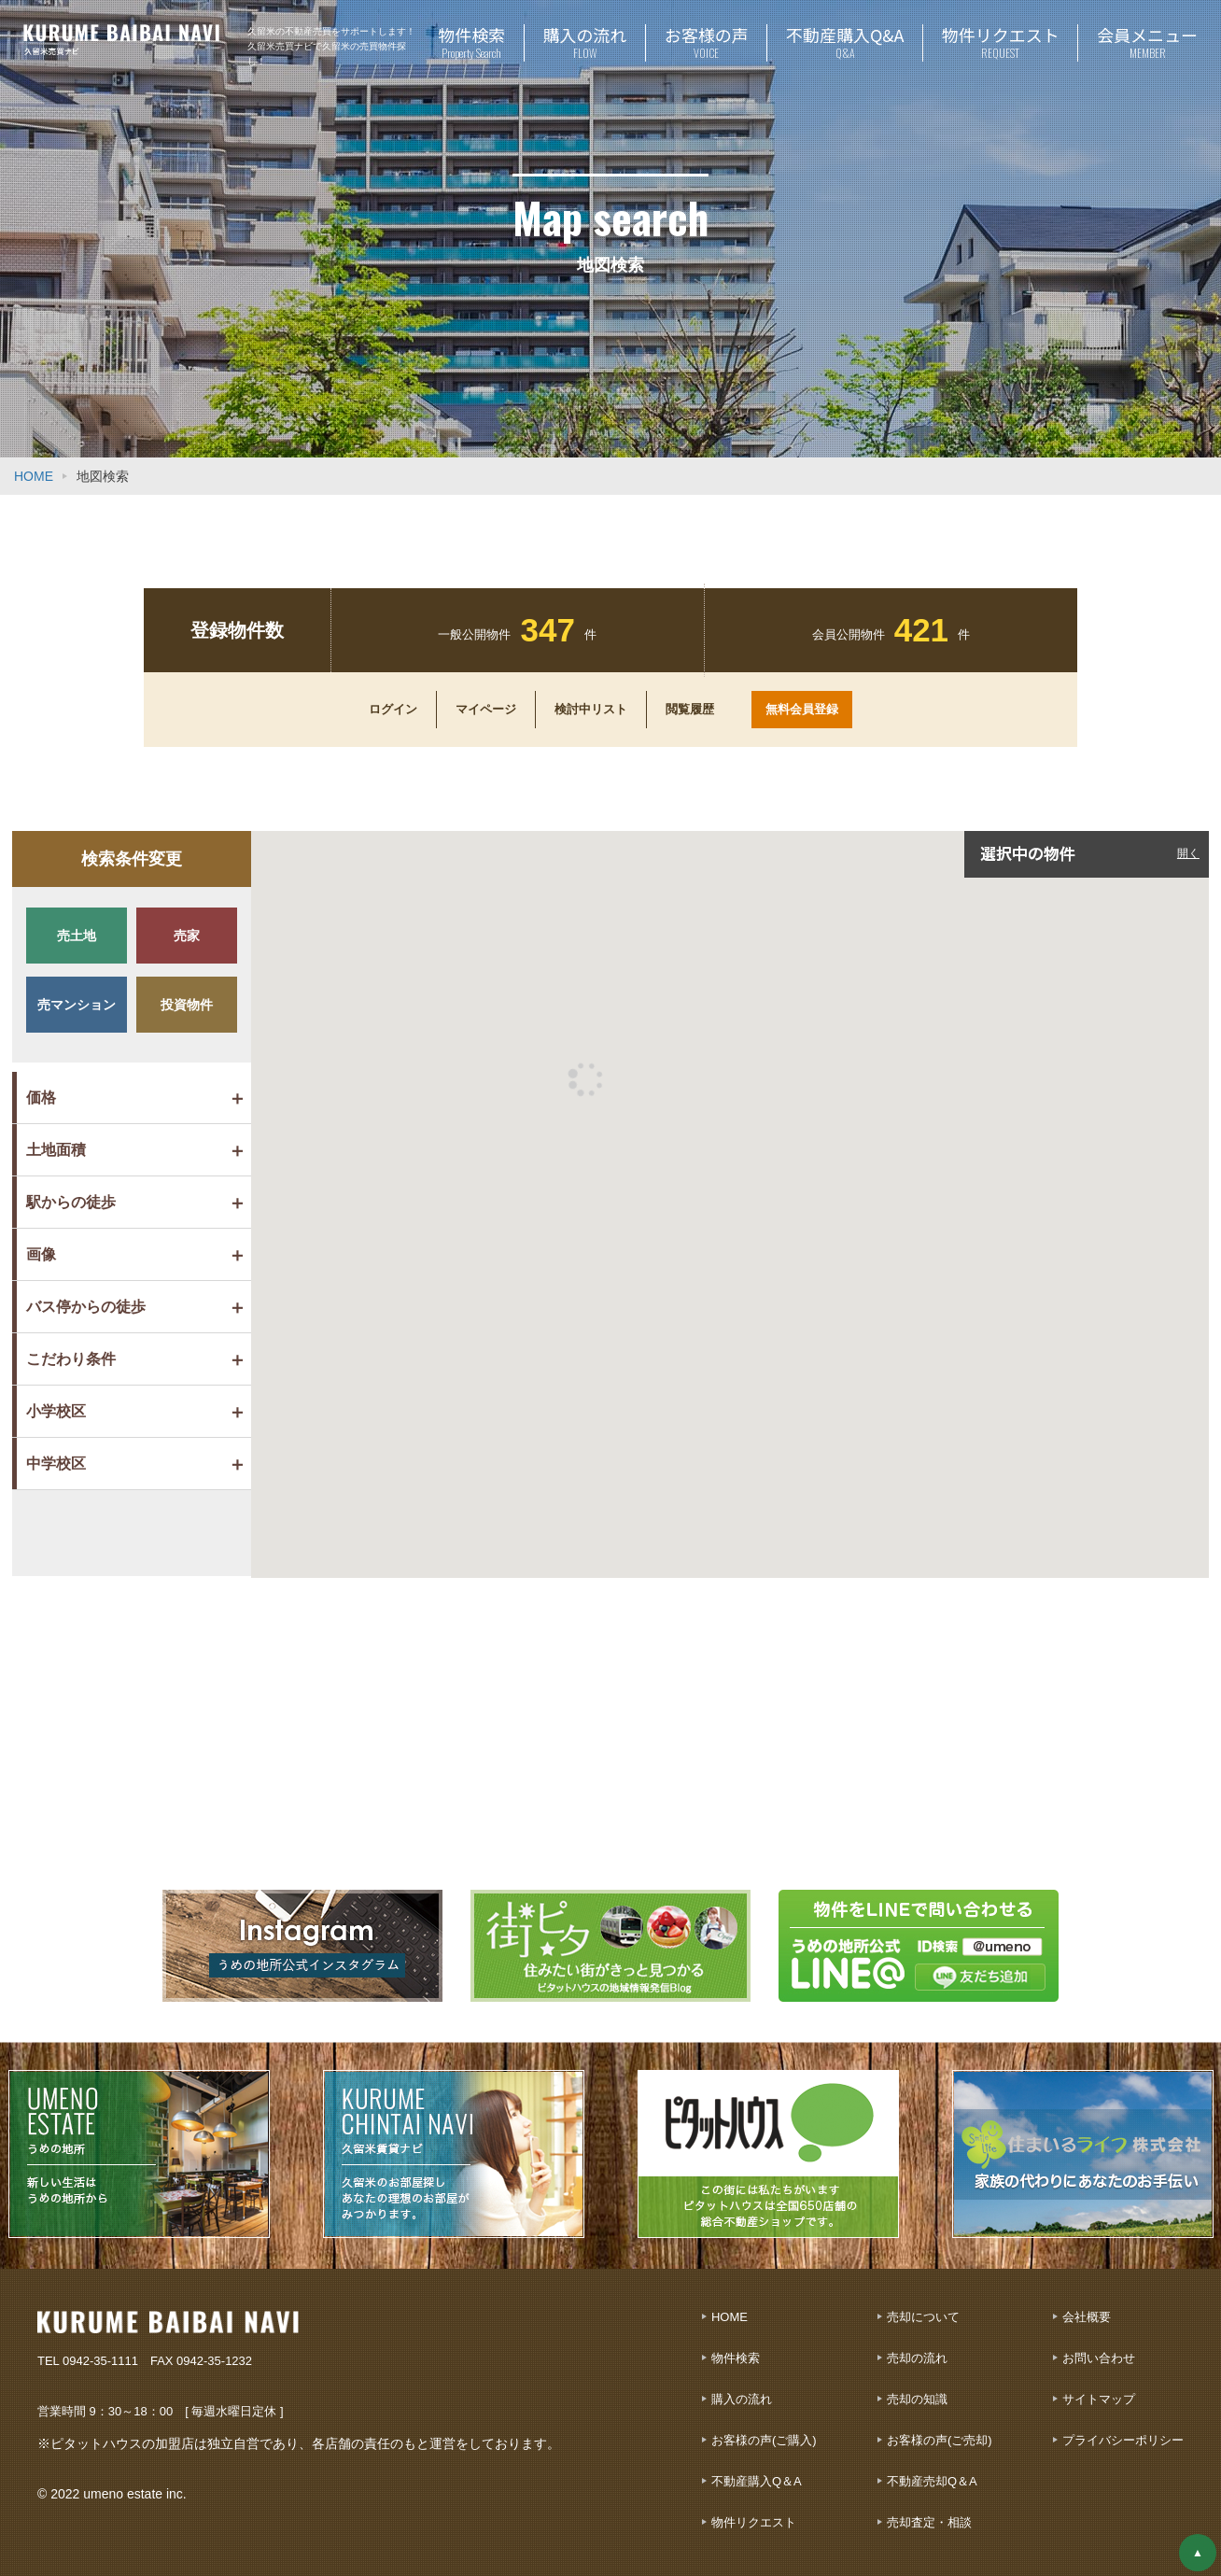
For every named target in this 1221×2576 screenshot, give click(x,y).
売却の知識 (917, 2399)
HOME (33, 476)
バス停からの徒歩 (86, 1307)
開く (1188, 853)
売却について (923, 2317)
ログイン (393, 709)
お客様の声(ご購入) (764, 2440)
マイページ (486, 709)
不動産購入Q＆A (756, 2481)
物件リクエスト (753, 2522)
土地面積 (56, 1150)
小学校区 (56, 1411)
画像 (41, 1254)
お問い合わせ (1098, 2358)
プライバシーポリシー (1123, 2440)
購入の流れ (741, 2399)
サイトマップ (1098, 2399)
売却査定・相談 (929, 2522)
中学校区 (56, 1463)
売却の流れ (917, 2358)
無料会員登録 (801, 709)
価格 (41, 1097)
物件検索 (735, 2358)
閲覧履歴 (690, 709)
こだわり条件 (71, 1359)
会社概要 (1086, 2317)
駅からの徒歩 (71, 1202)
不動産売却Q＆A (932, 2481)
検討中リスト (590, 709)
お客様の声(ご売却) (939, 2440)
